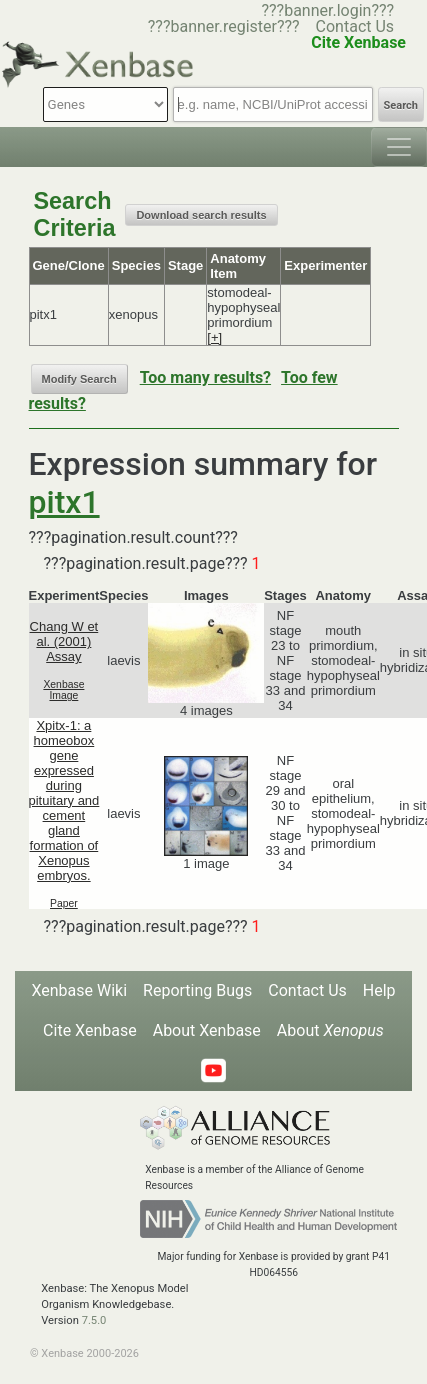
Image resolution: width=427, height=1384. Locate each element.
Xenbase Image (63, 690)
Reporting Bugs (197, 990)
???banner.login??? (327, 10)
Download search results (201, 215)
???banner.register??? (224, 26)
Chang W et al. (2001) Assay (64, 641)
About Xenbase (207, 1030)
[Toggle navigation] (399, 147)
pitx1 (64, 502)
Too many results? (205, 377)
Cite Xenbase (90, 1030)
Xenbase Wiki (79, 990)
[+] (214, 337)
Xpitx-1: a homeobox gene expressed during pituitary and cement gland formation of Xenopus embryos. (64, 800)
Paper (64, 903)
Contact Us (355, 26)
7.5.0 (94, 1320)
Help (379, 990)
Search (401, 105)
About (330, 1030)
